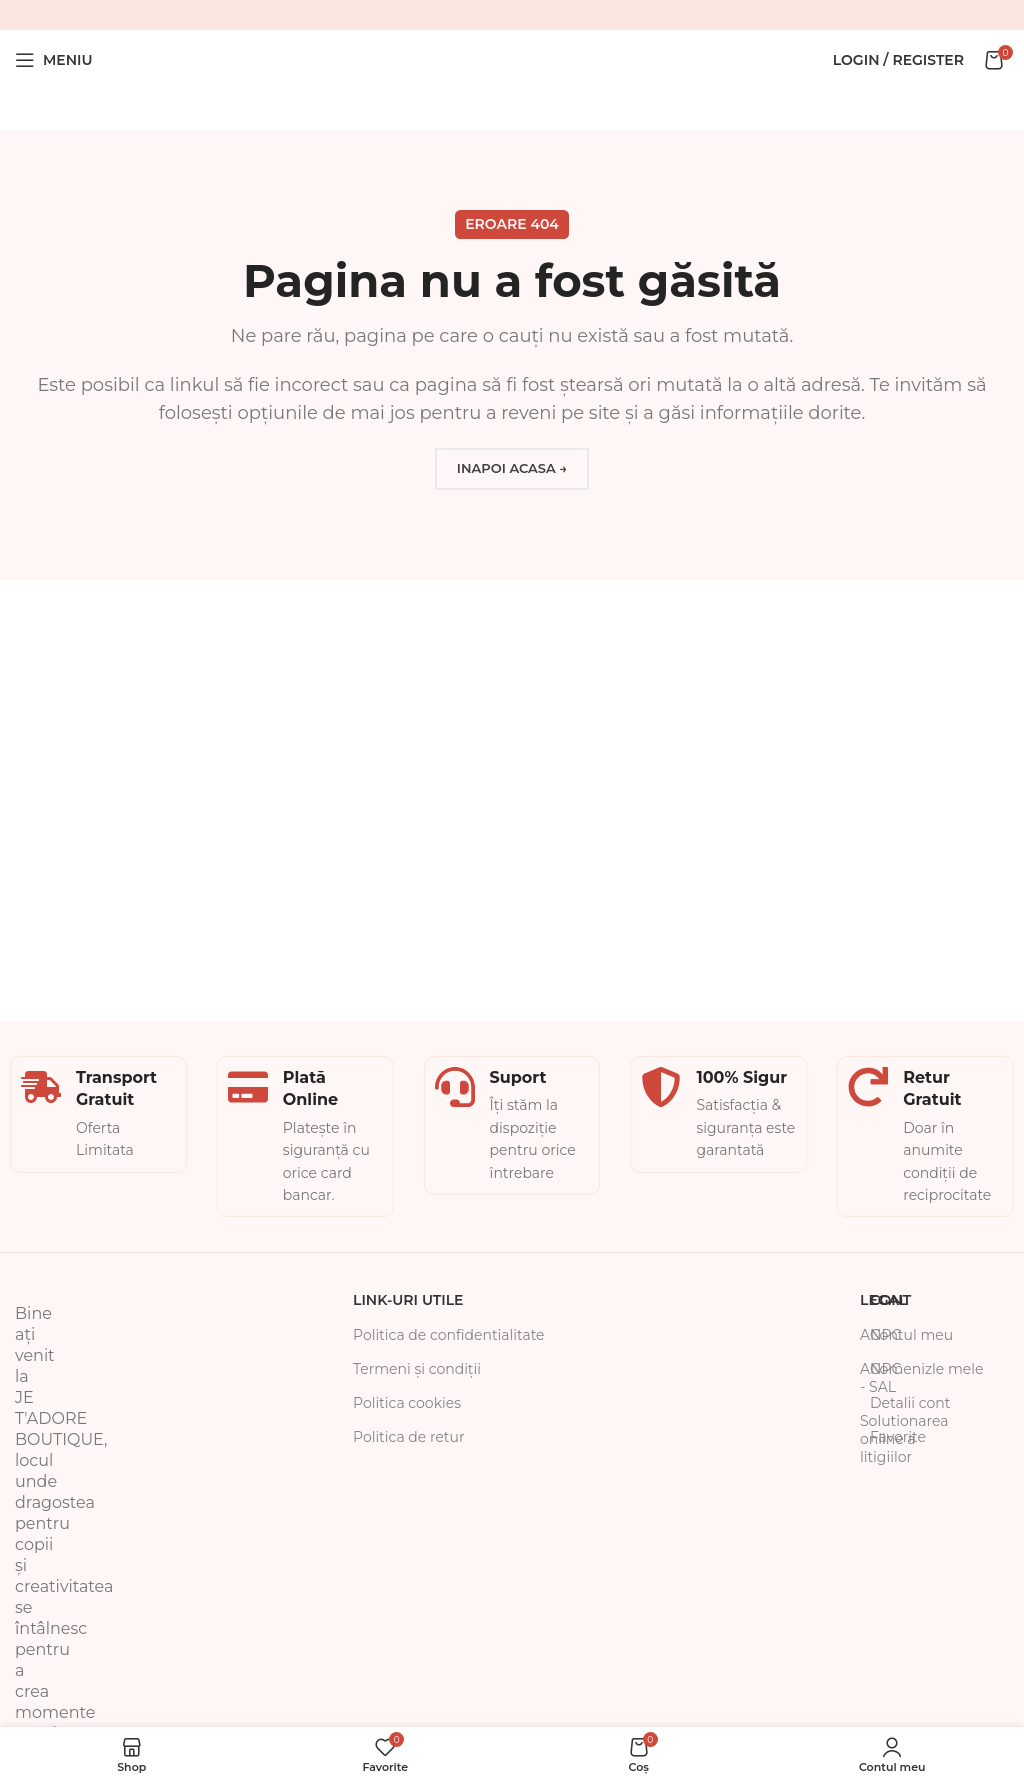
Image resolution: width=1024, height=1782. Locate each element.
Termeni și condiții (417, 1369)
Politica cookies (407, 1403)
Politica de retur (409, 1437)
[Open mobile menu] (54, 60)
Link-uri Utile (408, 1300)
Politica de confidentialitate (449, 1335)
